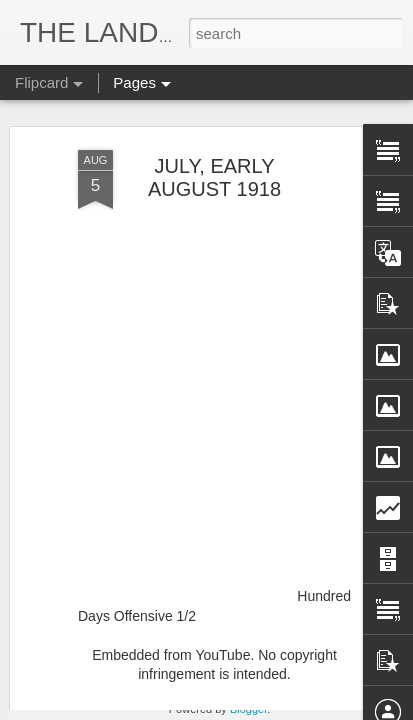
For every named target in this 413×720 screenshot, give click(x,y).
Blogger (248, 709)
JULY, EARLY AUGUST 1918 (214, 122)
